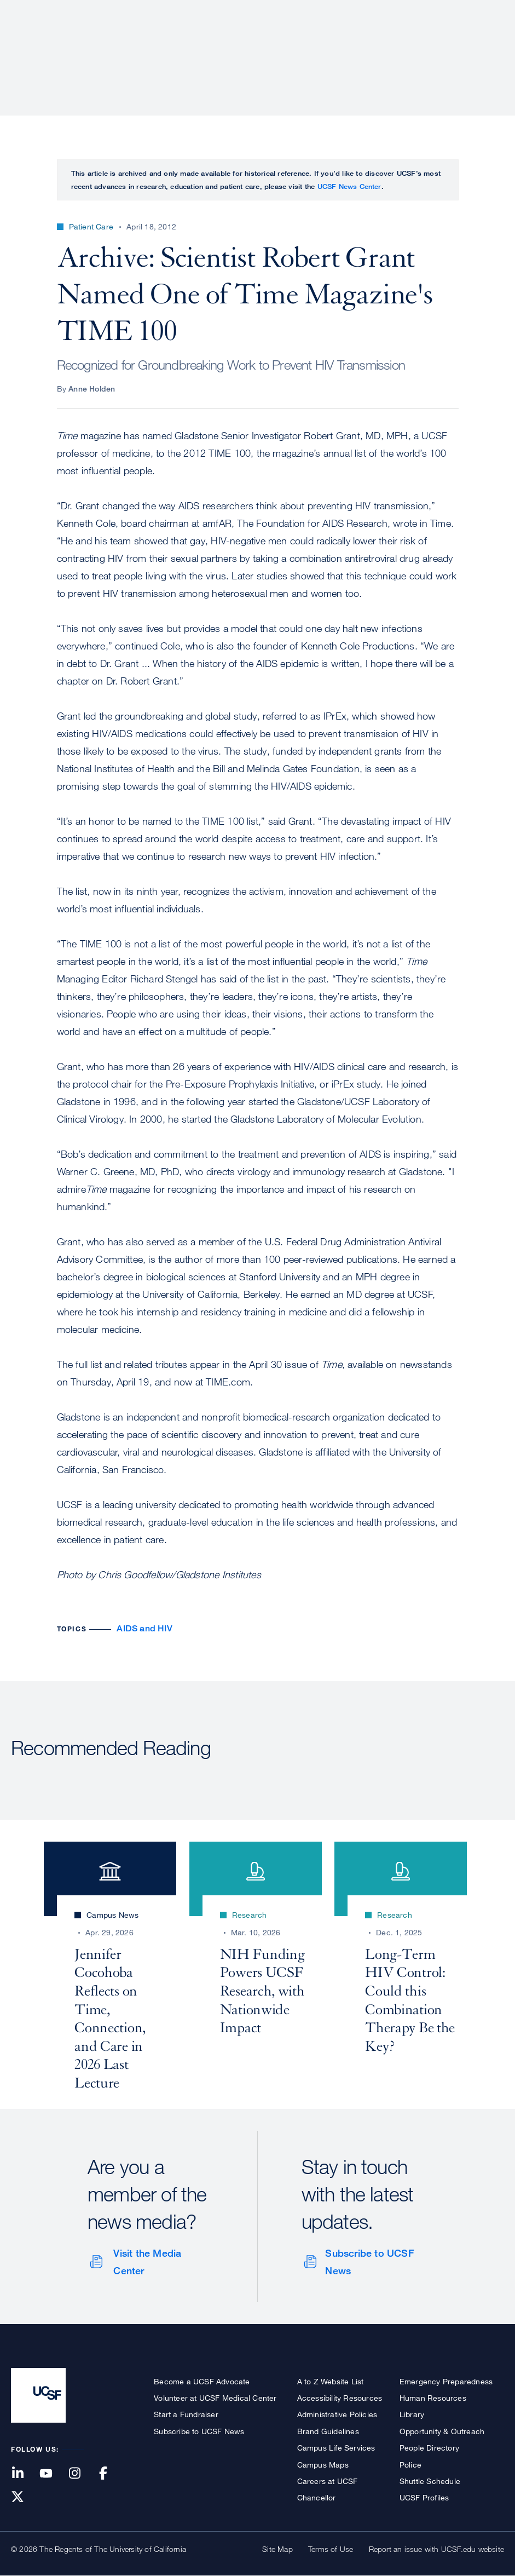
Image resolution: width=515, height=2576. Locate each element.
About (157, 46)
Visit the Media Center (147, 2261)
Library (412, 2414)
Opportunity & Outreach (442, 2431)
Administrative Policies (337, 2414)
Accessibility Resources (340, 2397)
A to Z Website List (330, 2381)
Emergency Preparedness (446, 2381)
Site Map (277, 2549)
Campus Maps (323, 2464)
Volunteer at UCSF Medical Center (215, 2397)
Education (351, 46)
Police (410, 2464)
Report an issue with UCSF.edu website (436, 2549)
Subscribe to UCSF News (369, 2261)
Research (286, 46)
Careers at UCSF (327, 2481)
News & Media (423, 46)
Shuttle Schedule (430, 2481)
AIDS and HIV (144, 1628)
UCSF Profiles (424, 2497)
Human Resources (433, 2397)
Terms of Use (330, 2549)
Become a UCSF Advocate (202, 2381)
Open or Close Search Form (484, 47)
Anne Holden (91, 388)
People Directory (429, 2447)
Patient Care (218, 46)
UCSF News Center (349, 186)
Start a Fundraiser (186, 2414)
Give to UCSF (462, 11)
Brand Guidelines (328, 2431)
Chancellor (316, 2497)
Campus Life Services (336, 2447)
